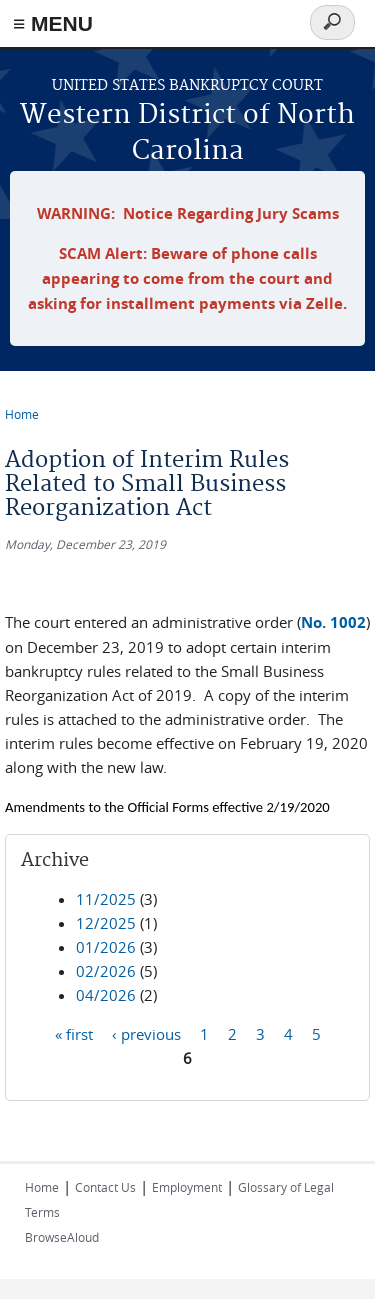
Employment (187, 1187)
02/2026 (106, 971)
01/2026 (106, 947)
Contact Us (105, 1187)
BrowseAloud (62, 1237)
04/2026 (106, 995)
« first (74, 1034)
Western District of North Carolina (187, 133)
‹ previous (146, 1034)
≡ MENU (53, 23)
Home (22, 414)
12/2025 (106, 923)
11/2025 (106, 899)
